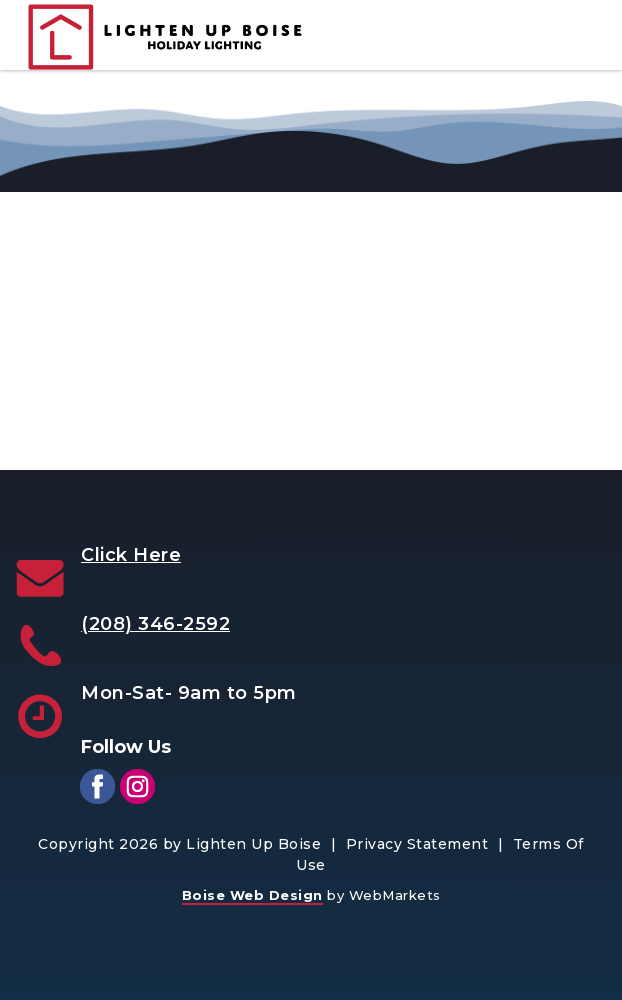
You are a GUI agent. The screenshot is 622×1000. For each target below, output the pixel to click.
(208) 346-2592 (155, 624)
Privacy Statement (417, 844)
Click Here (131, 555)
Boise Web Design (252, 895)
